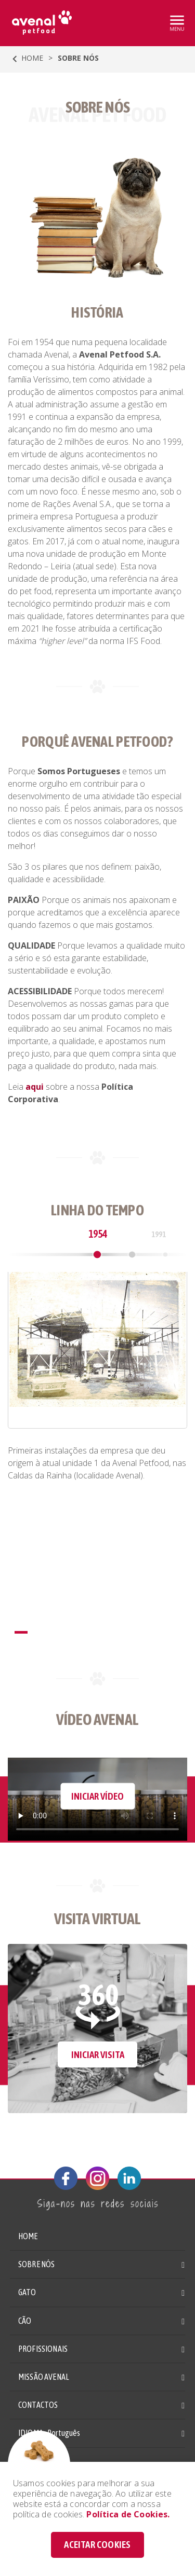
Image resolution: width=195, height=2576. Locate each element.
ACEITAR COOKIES (97, 2544)
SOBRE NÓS (36, 2264)
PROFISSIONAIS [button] (43, 2348)
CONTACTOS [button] (38, 2404)
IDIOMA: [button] (49, 2432)
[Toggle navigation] (176, 22)
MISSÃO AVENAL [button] (43, 2376)
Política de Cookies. (128, 2514)
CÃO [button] (24, 2320)
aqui (34, 1086)
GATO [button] (27, 2292)
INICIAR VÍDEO (97, 1796)
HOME (25, 58)
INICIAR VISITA (97, 2054)
